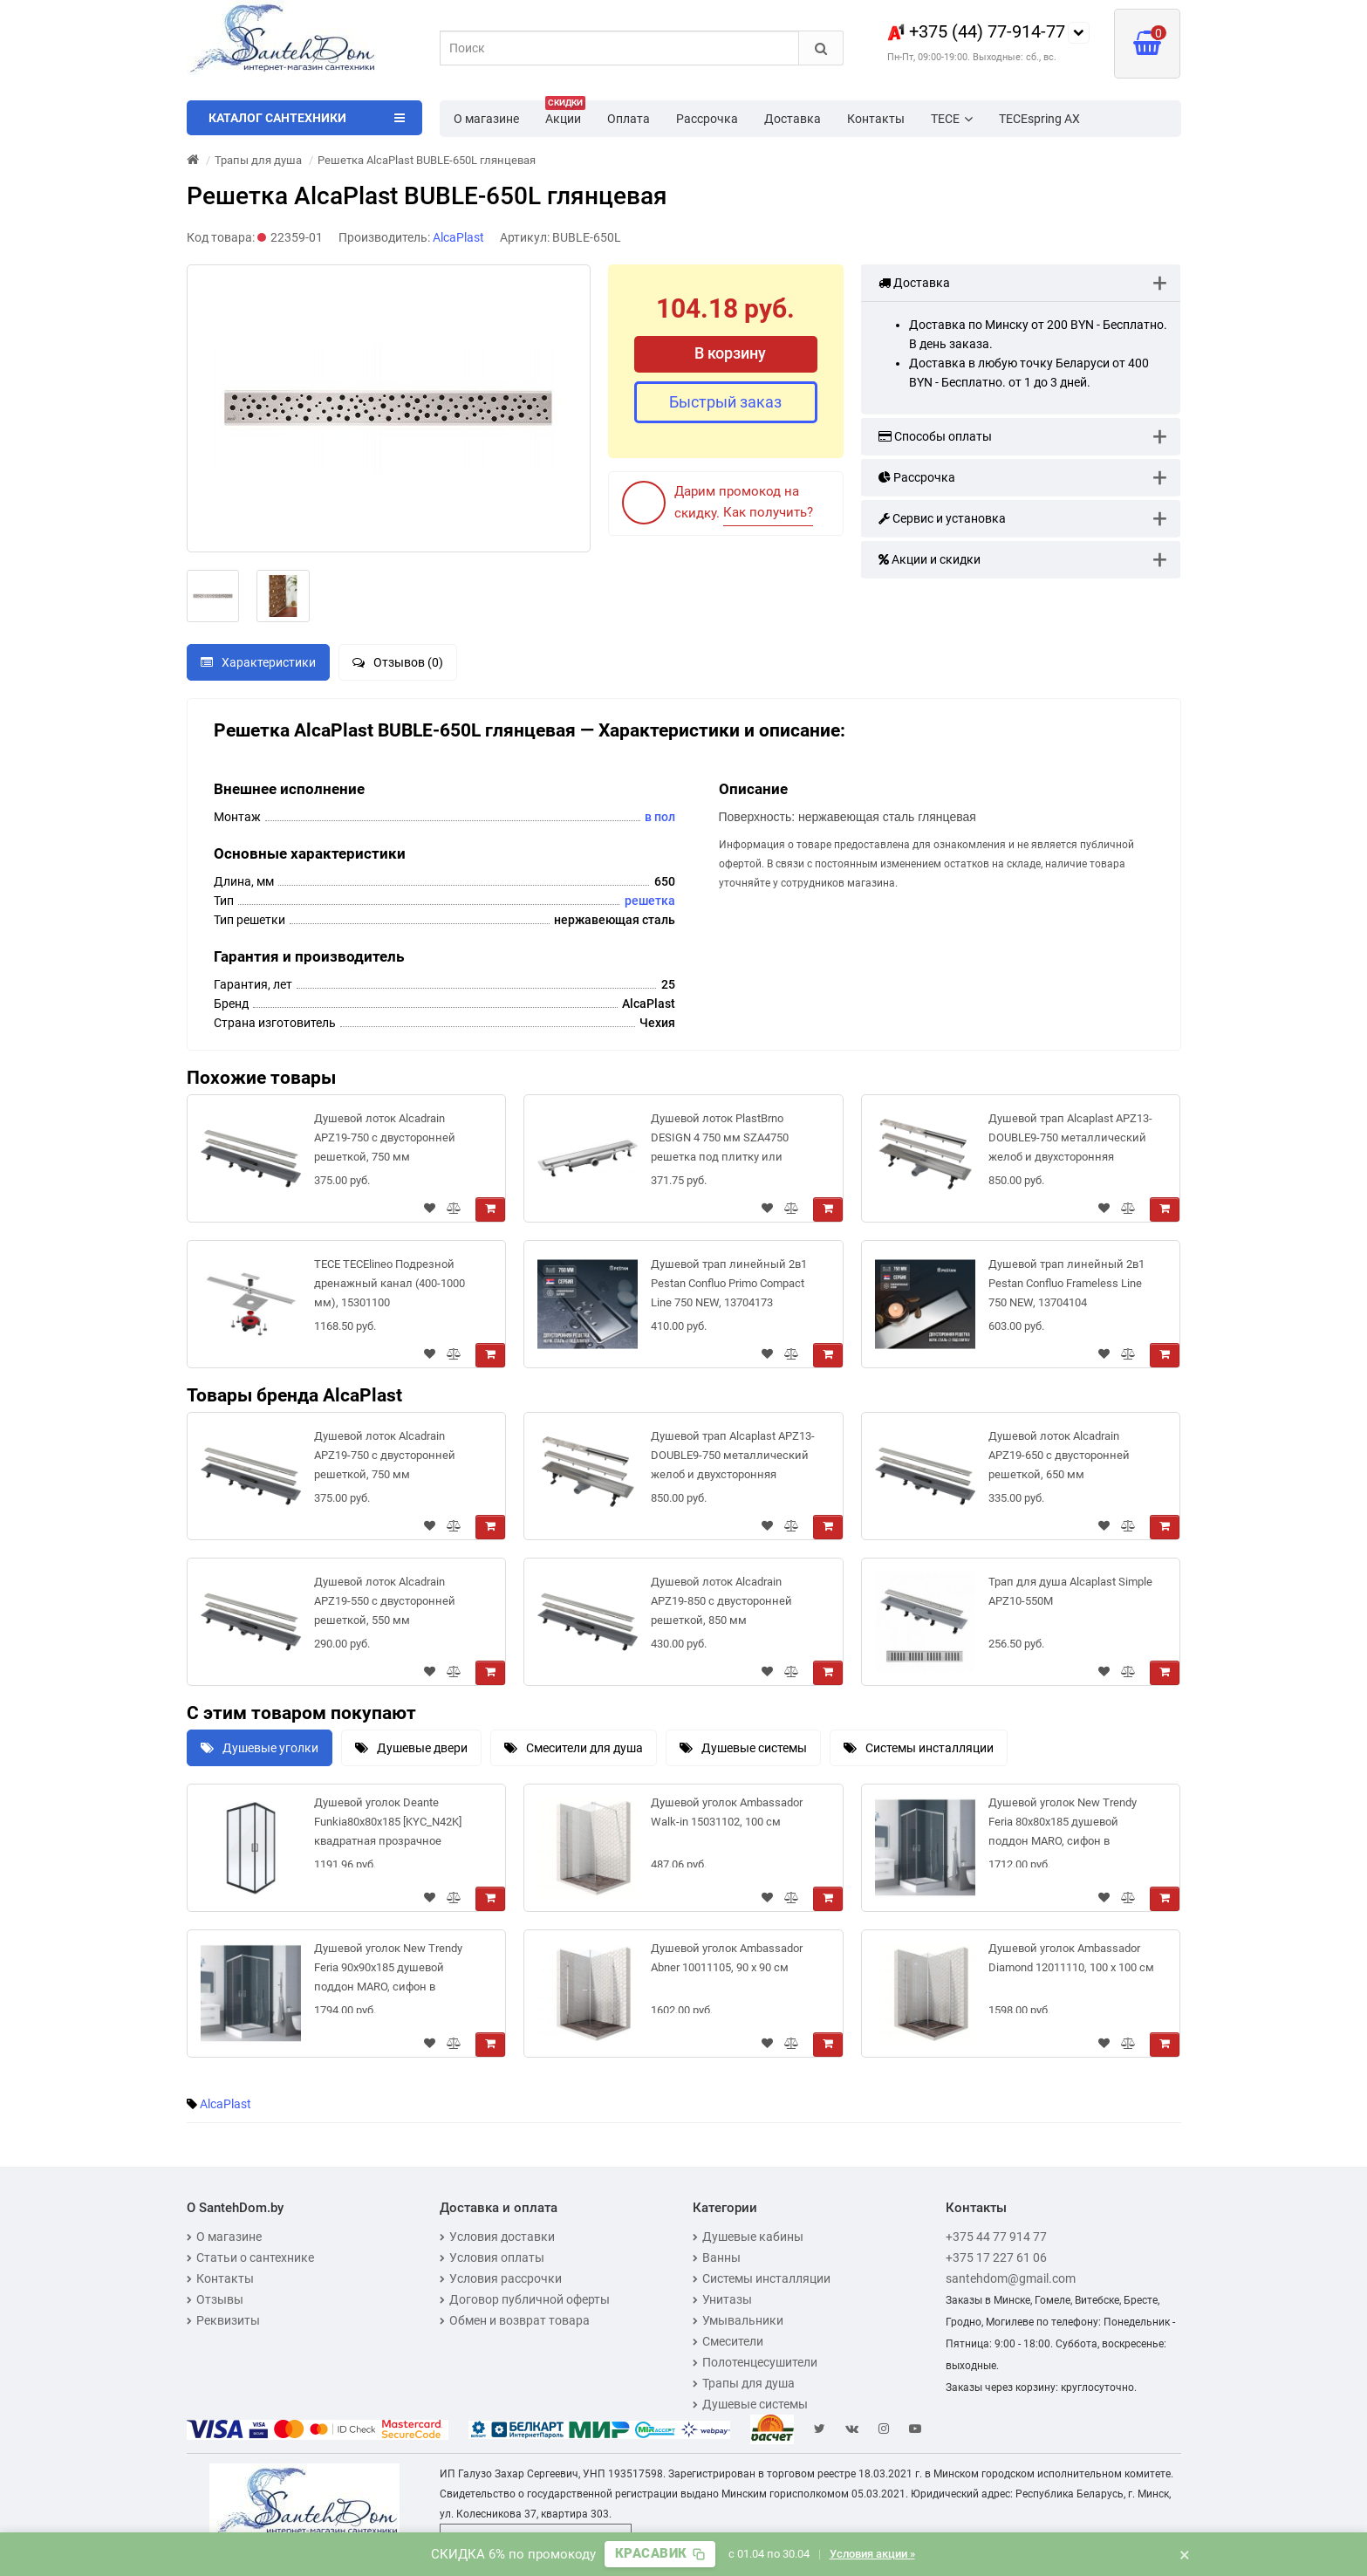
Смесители (728, 2341)
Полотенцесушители (755, 2362)
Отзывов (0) (397, 662)
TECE (952, 118)
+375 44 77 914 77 (996, 2237)
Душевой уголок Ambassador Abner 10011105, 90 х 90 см (727, 1958)
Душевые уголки (259, 1748)
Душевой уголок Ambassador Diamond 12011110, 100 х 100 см (1071, 1958)
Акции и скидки (929, 559)
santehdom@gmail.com (1011, 2278)
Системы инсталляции (919, 1748)
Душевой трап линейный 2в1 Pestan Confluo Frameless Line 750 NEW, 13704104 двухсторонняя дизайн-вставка (1072, 1286)
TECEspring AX (1039, 119)
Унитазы (722, 2299)
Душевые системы (743, 1748)
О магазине (486, 119)
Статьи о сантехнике (250, 2257)
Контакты (876, 119)
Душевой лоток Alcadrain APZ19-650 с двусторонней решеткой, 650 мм (1059, 1455)
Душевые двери (411, 1748)
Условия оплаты (492, 2257)
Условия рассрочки (501, 2278)
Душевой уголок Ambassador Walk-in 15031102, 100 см (727, 1812)
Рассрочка (707, 119)
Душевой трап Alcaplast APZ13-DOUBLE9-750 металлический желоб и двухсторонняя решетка (1070, 1141)
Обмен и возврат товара (515, 2320)
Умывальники (738, 2320)
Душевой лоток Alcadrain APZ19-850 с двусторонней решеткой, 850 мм (721, 1601)
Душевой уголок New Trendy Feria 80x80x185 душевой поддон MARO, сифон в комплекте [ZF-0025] (1062, 1825)
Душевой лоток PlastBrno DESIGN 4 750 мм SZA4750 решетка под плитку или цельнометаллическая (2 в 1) (729, 1141)
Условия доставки (497, 2237)
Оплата (628, 119)
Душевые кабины (748, 2237)
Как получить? (768, 512)
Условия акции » (872, 2553)
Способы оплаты (935, 436)
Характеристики (258, 662)
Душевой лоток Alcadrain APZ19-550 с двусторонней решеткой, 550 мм (384, 1601)
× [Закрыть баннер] (1184, 2554)
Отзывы (215, 2299)
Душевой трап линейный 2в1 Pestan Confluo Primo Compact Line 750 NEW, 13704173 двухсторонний (729, 1286)
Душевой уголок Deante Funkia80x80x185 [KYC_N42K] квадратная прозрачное (387, 1821)
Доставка (792, 119)
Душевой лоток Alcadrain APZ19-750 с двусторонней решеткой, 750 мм (384, 1137)
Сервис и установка (942, 518)
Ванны (717, 2257)
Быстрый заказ (725, 402)
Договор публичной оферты (525, 2299)
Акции (565, 113)
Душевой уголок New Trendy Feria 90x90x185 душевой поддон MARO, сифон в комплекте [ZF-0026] (388, 1971)
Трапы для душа (744, 2383)
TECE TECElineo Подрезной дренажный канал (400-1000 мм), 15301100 (389, 1283)
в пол (660, 817)
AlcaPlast (225, 2104)
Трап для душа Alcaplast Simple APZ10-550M (1070, 1591)
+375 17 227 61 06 (996, 2257)
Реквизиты (223, 2320)
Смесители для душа (573, 1748)
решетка (650, 901)
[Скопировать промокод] (660, 2554)
